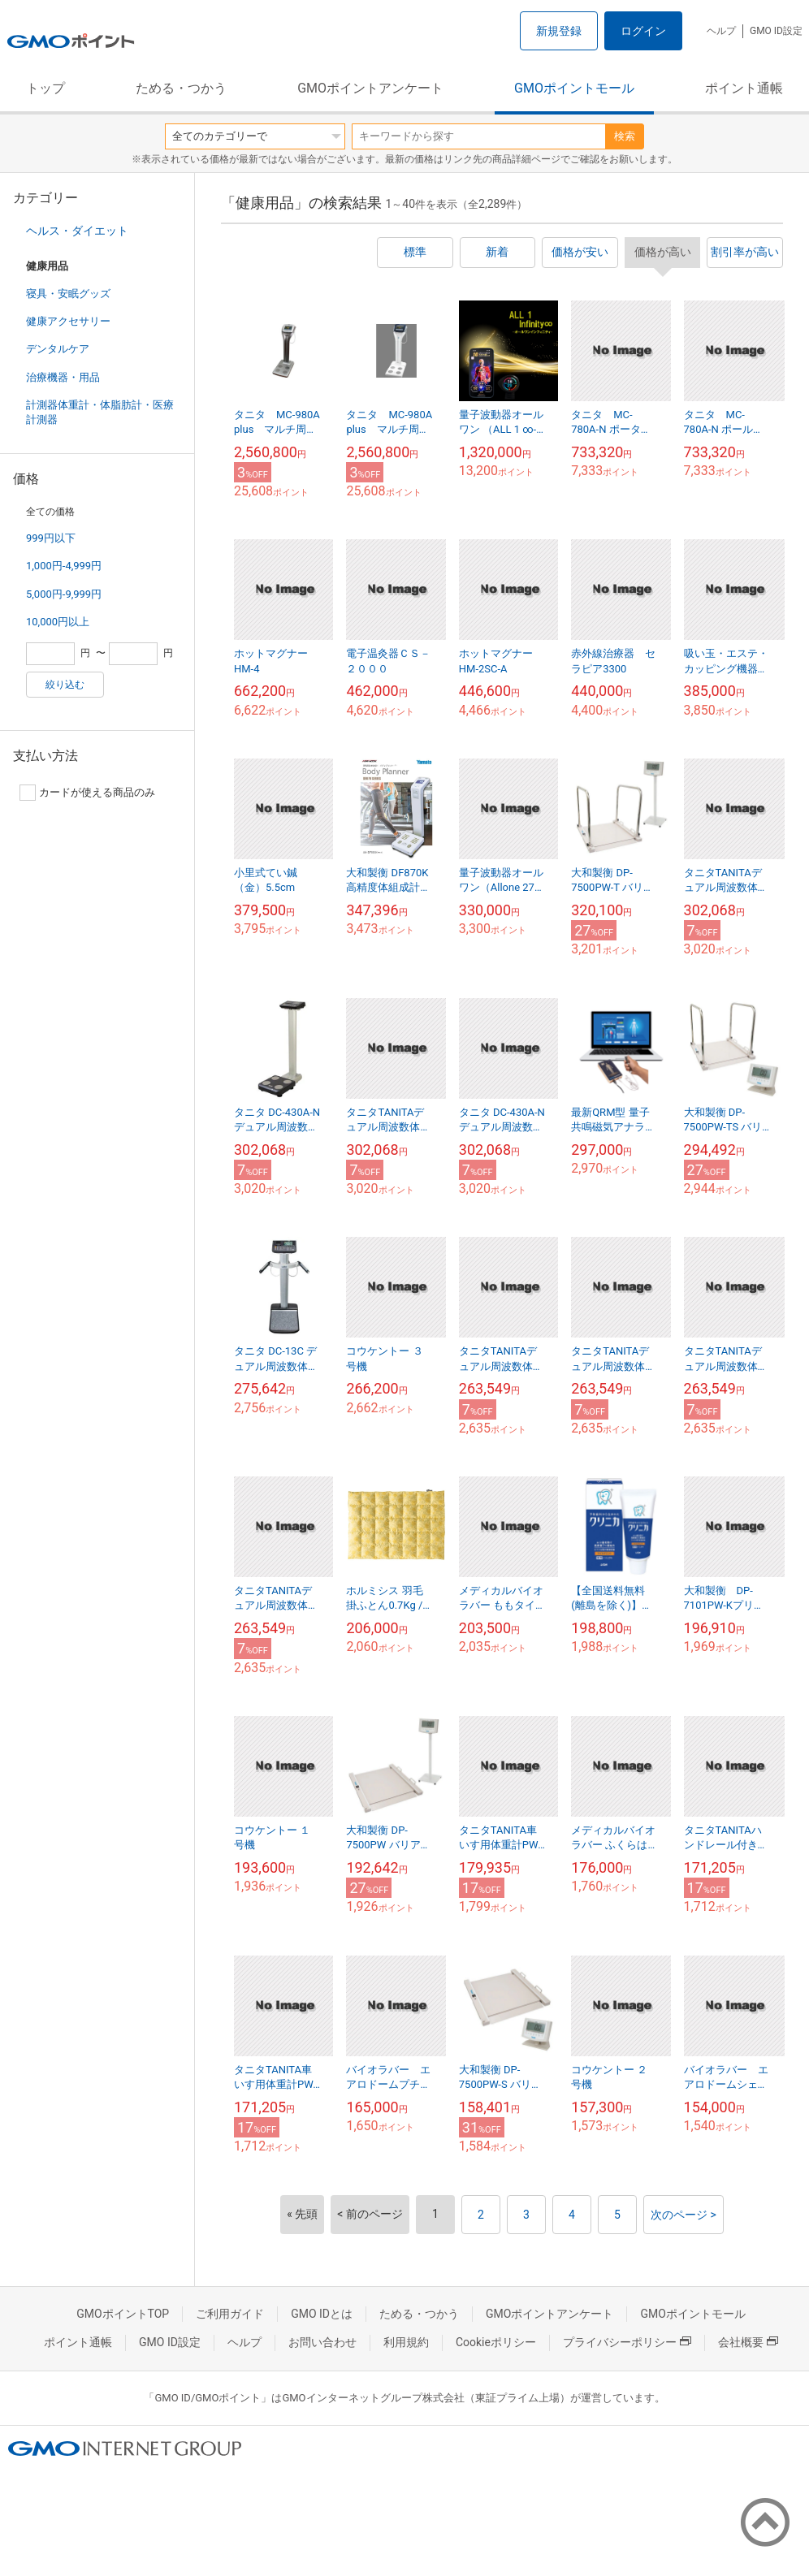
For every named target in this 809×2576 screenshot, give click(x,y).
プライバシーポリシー (627, 2342)
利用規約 (406, 2342)
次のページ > (683, 2214)
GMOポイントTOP (122, 2313)
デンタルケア (57, 349)
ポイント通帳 (744, 88)
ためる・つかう (181, 88)
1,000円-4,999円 (64, 566)
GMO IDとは (322, 2313)
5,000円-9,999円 (64, 594)
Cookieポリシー (496, 2342)
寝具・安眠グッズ (68, 293)
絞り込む (64, 684)
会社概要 (748, 2342)
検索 (624, 136)
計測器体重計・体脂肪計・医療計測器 (100, 412)
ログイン (643, 30)
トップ (45, 88)
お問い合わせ (322, 2342)
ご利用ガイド (230, 2313)
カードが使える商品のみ (87, 792)
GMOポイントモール (574, 88)
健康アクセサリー (68, 321)
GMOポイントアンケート (370, 88)
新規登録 (559, 30)
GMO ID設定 (776, 31)
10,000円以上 (57, 622)
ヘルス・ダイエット (77, 230)
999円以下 (51, 538)
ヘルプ (721, 31)
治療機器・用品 (63, 377)
